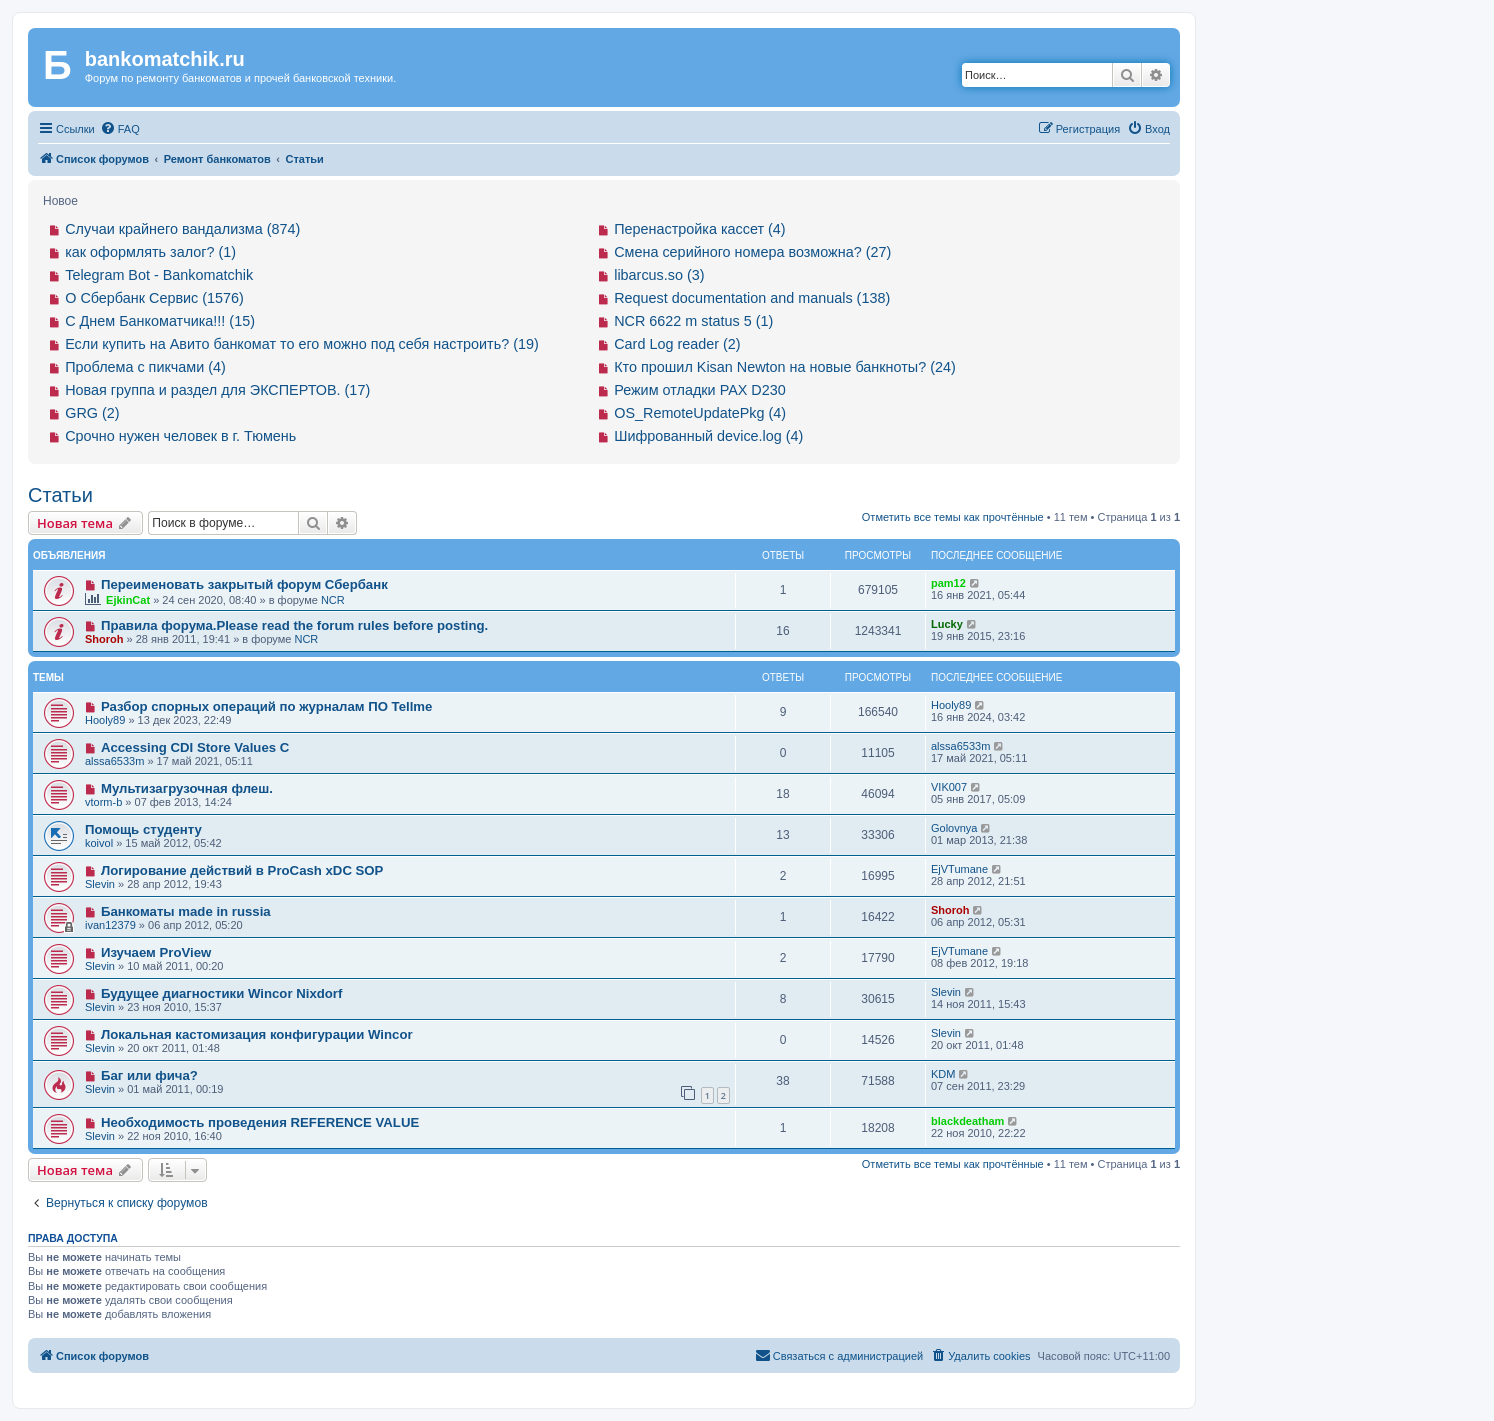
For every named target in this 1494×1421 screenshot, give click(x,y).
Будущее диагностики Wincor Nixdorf (221, 993)
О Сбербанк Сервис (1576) (154, 298)
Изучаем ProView (156, 952)
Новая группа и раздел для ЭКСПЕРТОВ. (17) (217, 390)
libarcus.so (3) (659, 275)
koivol (99, 843)
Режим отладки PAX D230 (700, 390)
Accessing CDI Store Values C (195, 747)
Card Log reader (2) (677, 344)
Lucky (947, 624)
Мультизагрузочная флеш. (187, 788)
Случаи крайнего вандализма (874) (182, 229)
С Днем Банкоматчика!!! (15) (160, 321)
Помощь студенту (143, 829)
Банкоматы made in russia (186, 911)
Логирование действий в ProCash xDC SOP (242, 870)
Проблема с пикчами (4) (145, 367)
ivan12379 (110, 925)
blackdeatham (967, 1121)
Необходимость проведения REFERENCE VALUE (260, 1122)
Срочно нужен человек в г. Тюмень (180, 436)
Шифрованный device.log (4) (708, 436)
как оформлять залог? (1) (150, 252)
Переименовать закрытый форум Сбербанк (244, 584)
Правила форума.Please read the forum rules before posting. (294, 625)
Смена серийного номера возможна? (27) (752, 252)
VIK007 (949, 787)
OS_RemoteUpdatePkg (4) (700, 413)
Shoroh (104, 639)
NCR (333, 600)
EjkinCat (128, 600)
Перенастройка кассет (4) (699, 229)
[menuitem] (120, 129)
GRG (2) (92, 413)
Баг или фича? (149, 1075)
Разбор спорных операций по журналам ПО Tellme (267, 706)
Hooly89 (105, 720)
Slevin (100, 884)
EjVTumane (959, 869)
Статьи (60, 495)
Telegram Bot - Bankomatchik (159, 275)
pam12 (948, 583)
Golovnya (954, 828)
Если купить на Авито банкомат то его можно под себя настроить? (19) (302, 344)
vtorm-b (103, 802)
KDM (943, 1074)
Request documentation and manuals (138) (752, 298)
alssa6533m (114, 761)
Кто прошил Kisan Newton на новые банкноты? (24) (785, 367)
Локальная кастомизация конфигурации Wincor (257, 1034)
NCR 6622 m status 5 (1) (693, 321)
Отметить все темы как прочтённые (953, 517)
